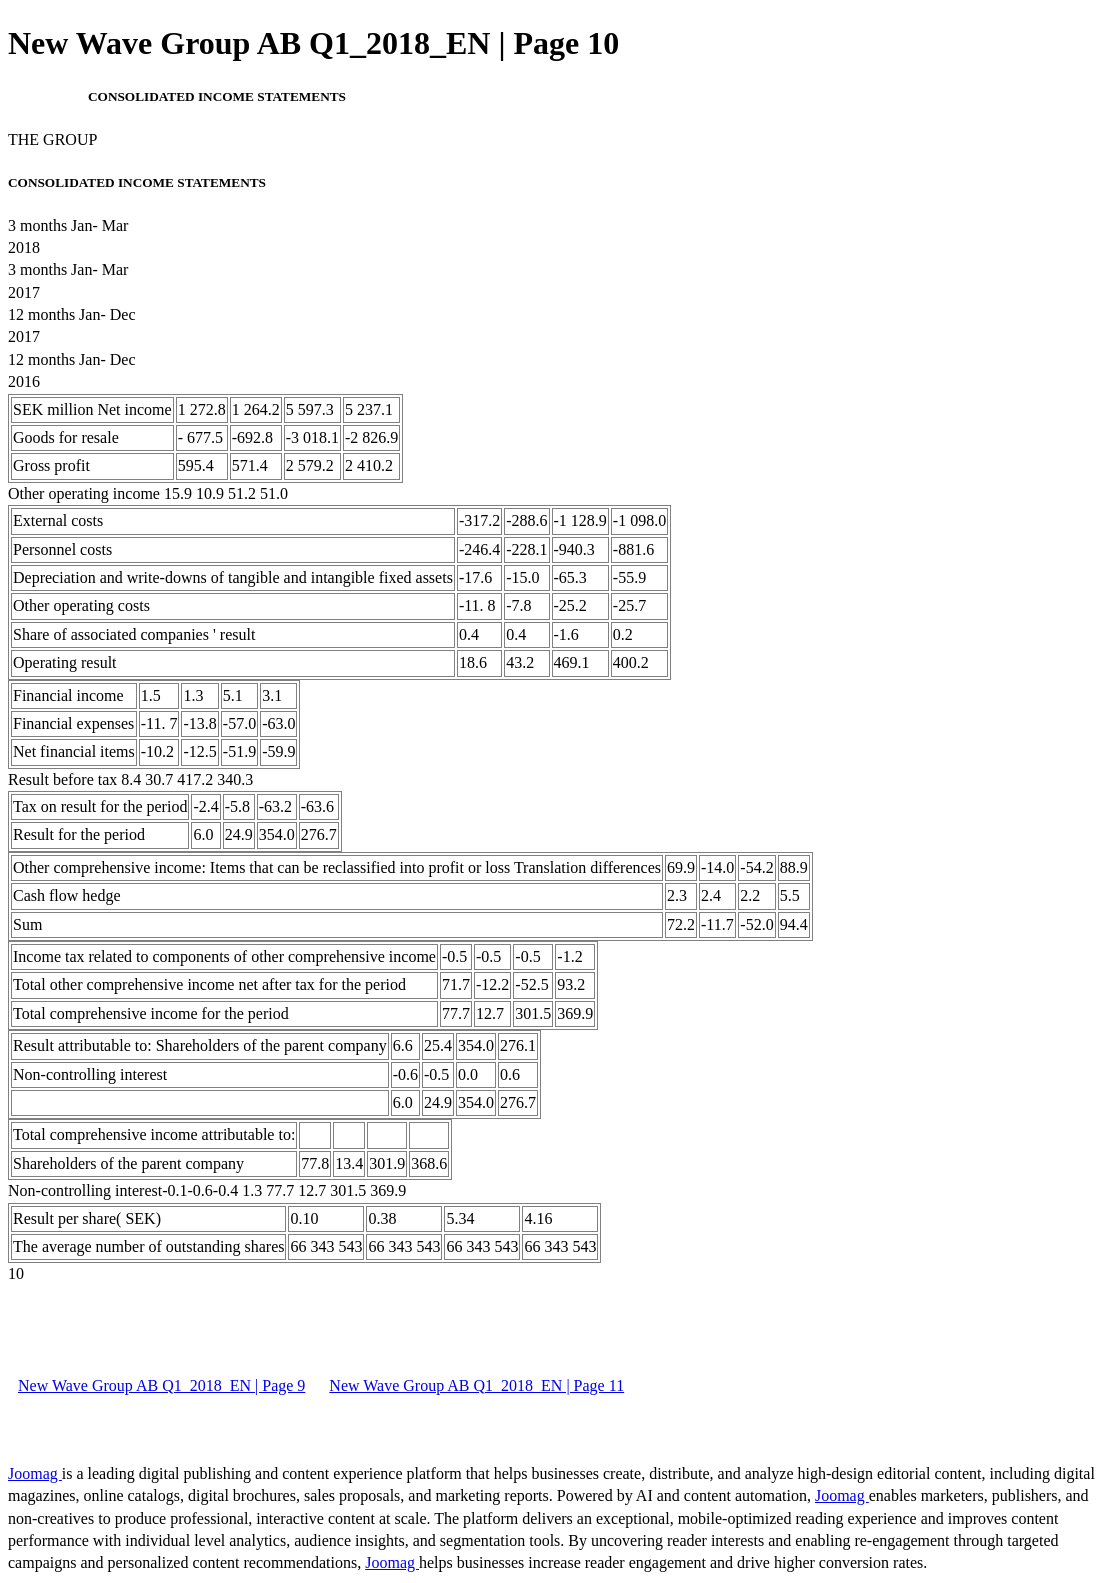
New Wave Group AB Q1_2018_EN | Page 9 (161, 1385)
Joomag (35, 1473)
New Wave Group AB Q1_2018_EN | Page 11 (476, 1385)
